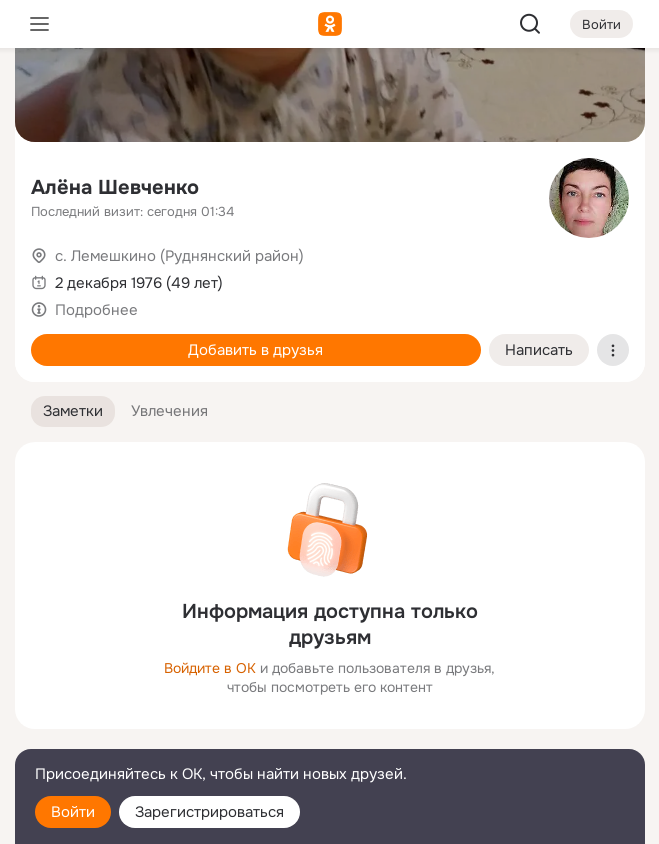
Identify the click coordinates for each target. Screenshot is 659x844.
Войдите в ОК (210, 668)
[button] (73, 411)
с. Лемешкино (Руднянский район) (179, 256)
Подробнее (96, 310)
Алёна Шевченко (115, 187)
